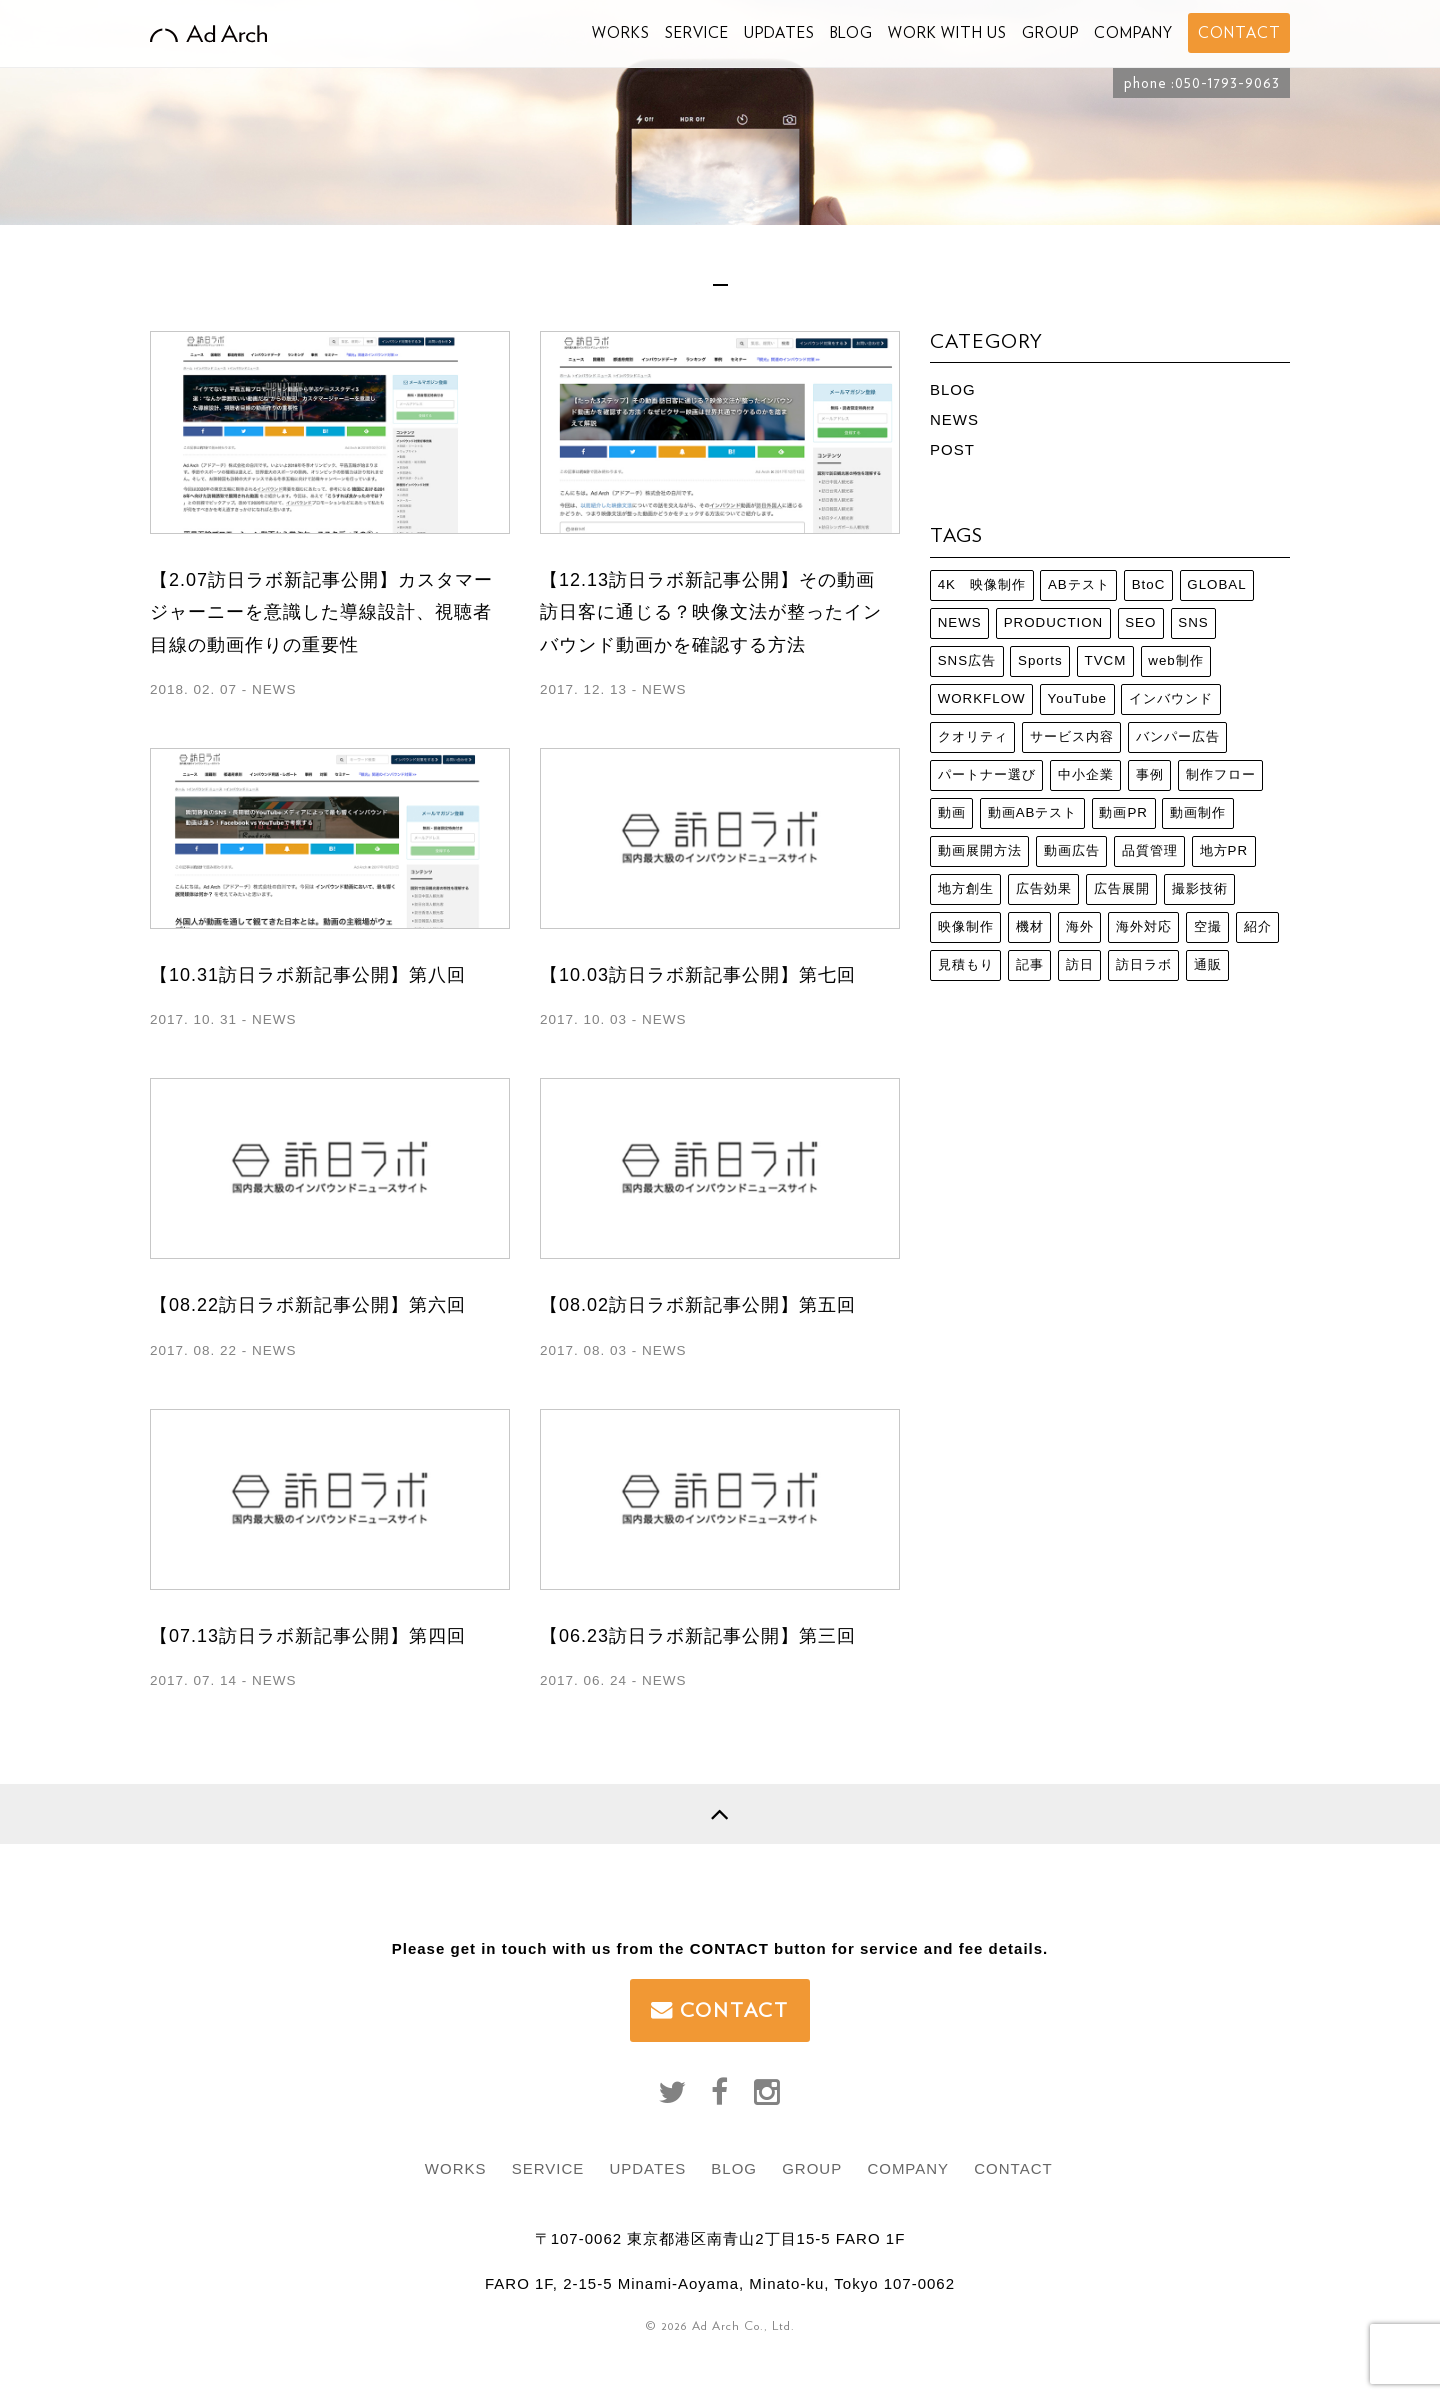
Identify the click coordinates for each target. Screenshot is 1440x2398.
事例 (1150, 774)
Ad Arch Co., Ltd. (743, 2325)
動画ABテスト (1033, 812)
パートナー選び (987, 774)
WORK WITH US (947, 33)
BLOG (851, 33)
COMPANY (1133, 33)
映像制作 (966, 926)
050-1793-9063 (1227, 83)
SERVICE (697, 33)
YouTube (1077, 698)
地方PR (1224, 850)
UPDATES (779, 33)
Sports (1040, 660)
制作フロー (1221, 774)
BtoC (1149, 584)
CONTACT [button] (1239, 33)
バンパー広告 (1178, 736)
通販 (1208, 964)
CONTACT (720, 2010)
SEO (1140, 622)
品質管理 (1150, 850)
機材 (1030, 926)
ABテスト (1079, 584)
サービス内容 (1072, 736)
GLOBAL (1216, 584)
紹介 (1258, 926)
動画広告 (1072, 850)
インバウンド (1171, 698)
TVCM (1106, 660)
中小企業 (1086, 774)
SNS (1193, 622)
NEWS (954, 419)
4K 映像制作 (982, 584)
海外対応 (1144, 926)
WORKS (621, 33)
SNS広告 (967, 660)
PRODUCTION (1054, 622)
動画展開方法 (980, 850)
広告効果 (1044, 888)
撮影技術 (1200, 888)
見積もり (966, 964)
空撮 (1208, 926)
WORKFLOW (982, 698)
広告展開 (1122, 888)
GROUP (1050, 33)
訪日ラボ (1144, 964)
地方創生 (966, 888)
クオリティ (973, 736)
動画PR (1123, 812)
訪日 (1080, 964)
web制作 (1175, 660)
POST (952, 449)
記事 (1030, 964)
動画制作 (1198, 812)
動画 (952, 812)
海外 (1080, 926)
